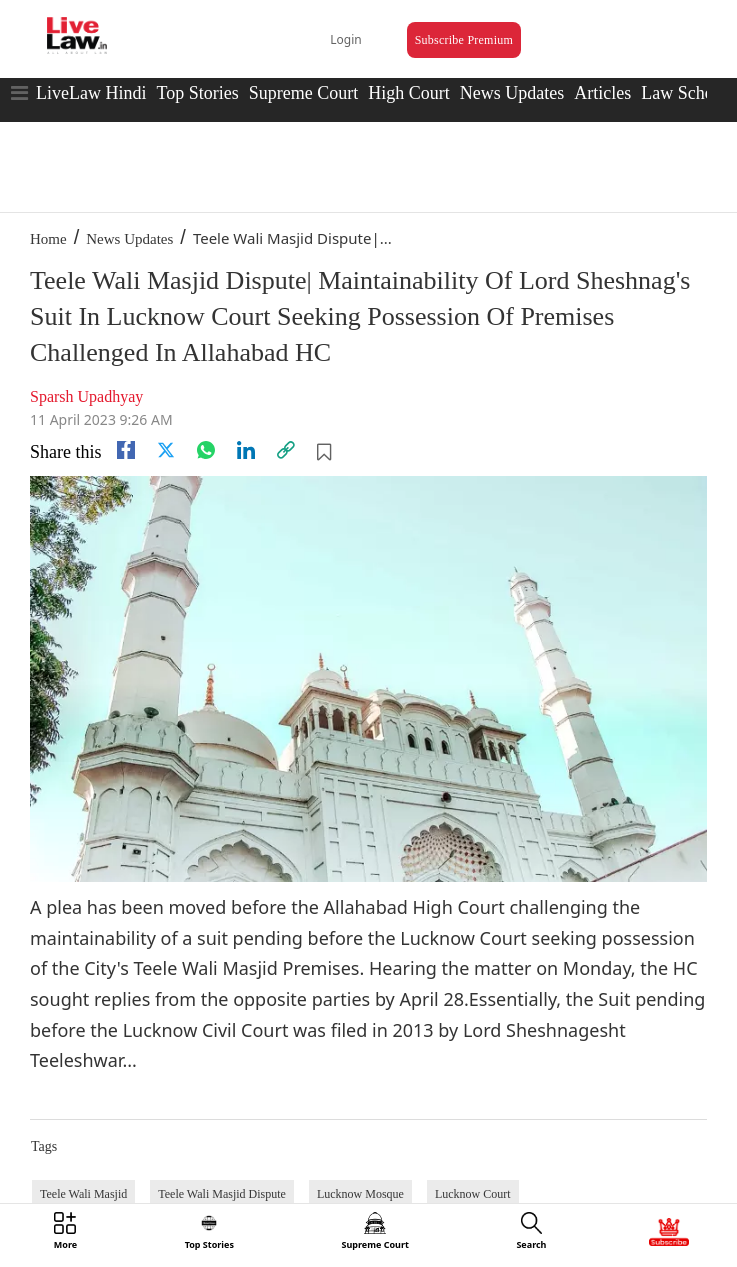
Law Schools (688, 93)
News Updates (512, 93)
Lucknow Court (473, 1194)
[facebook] (126, 450)
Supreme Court (304, 93)
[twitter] (166, 450)
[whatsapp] (206, 450)
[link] (286, 450)
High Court (409, 93)
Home (48, 239)
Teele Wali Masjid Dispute (222, 1194)
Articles (602, 93)
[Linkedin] (246, 450)
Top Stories (197, 93)
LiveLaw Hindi (91, 93)
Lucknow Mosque (360, 1194)
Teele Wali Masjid (83, 1194)
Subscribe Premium (464, 40)
